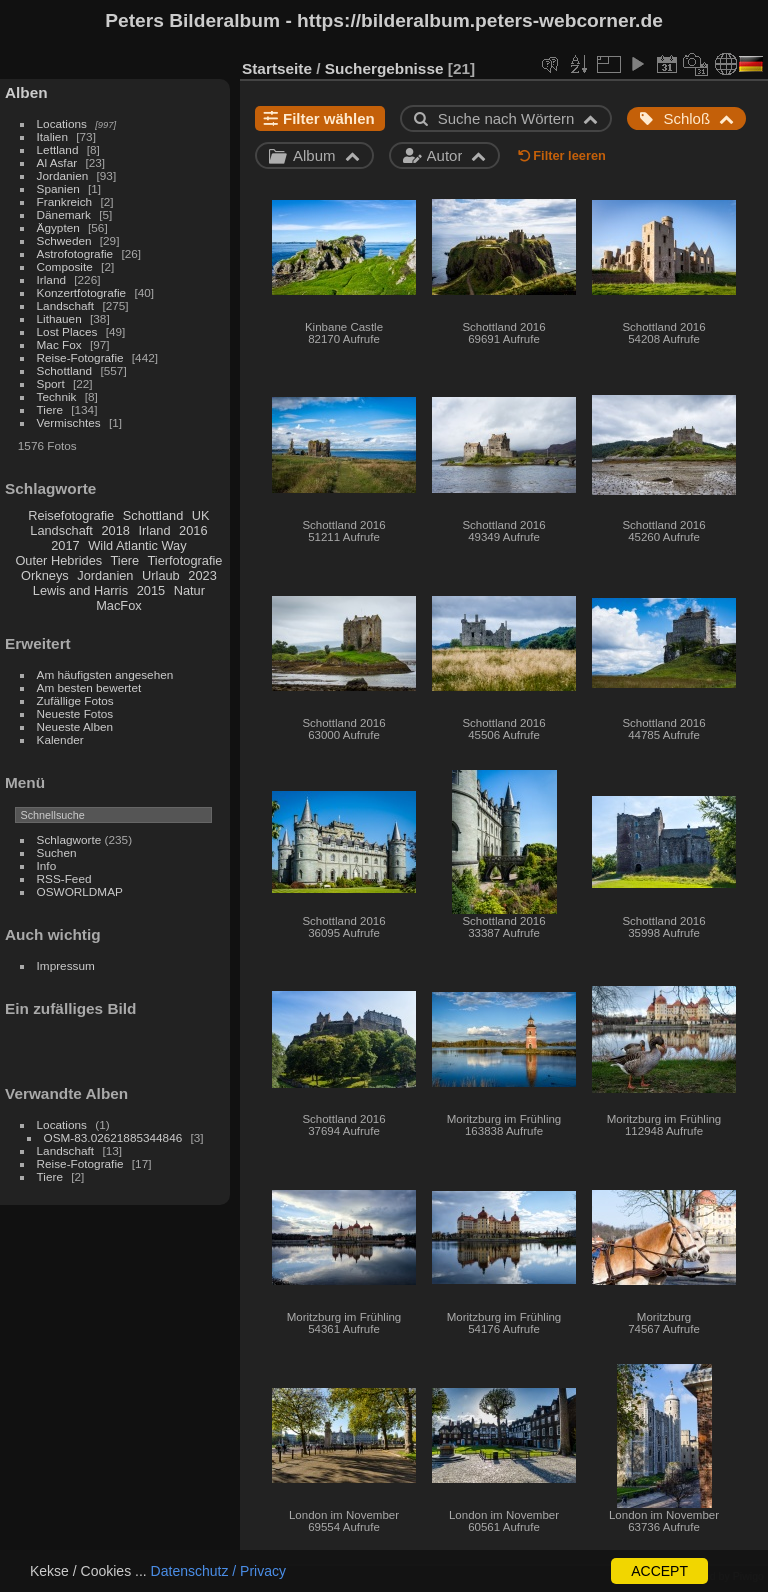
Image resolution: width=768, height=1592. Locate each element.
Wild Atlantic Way (137, 545)
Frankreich (65, 201)
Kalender (60, 739)
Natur (189, 590)
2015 (151, 590)
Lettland (58, 149)
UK (201, 515)
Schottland (65, 370)
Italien (52, 136)
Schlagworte (69, 839)
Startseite (277, 68)
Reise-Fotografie (80, 357)
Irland (51, 279)
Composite (65, 266)
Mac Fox (59, 344)
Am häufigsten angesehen (105, 674)
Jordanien (63, 175)
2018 (115, 530)
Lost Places (67, 331)
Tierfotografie (185, 560)
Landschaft (66, 305)
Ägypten (58, 227)
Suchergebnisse (384, 68)
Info (47, 865)
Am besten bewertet (89, 687)
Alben (26, 92)
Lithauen (59, 318)
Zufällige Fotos (75, 700)
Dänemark (64, 214)
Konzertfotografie (82, 292)
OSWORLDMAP (80, 891)
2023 (202, 575)
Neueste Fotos (75, 713)
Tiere (50, 409)
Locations (62, 123)
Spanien (58, 188)
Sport (51, 383)
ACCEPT (659, 1571)
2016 (193, 530)
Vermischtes (69, 422)
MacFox (119, 605)
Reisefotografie (71, 515)
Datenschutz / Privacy (218, 1571)
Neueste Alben (75, 726)
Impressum (66, 965)
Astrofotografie (75, 253)
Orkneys (45, 575)
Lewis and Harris (80, 590)
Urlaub (161, 575)
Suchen (57, 852)
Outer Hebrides (58, 560)
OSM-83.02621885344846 (113, 1137)
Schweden (64, 240)
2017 (65, 545)
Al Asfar (57, 162)
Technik (57, 396)
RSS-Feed (64, 878)
